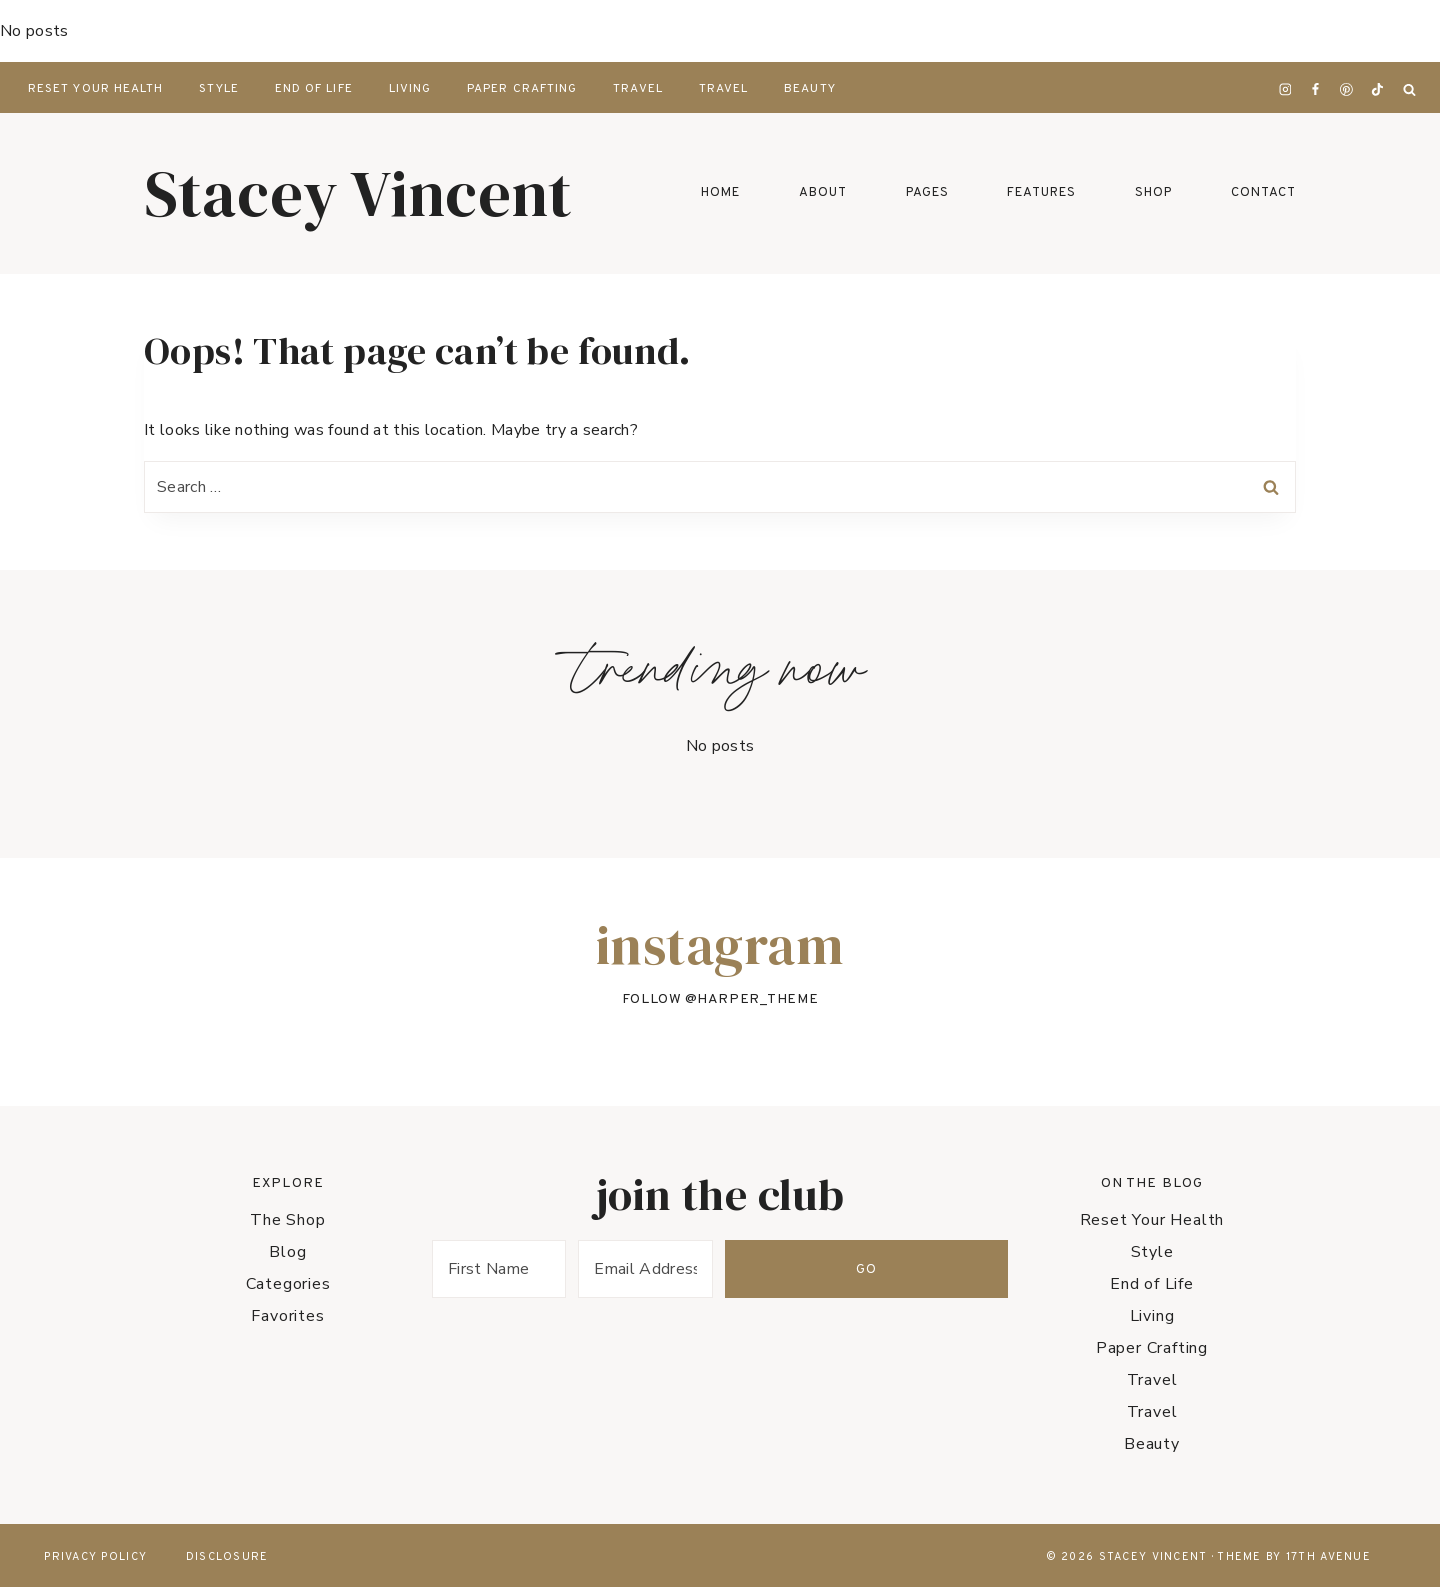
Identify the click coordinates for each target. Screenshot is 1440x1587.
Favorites (287, 1316)
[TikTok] (1377, 90)
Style (218, 89)
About (823, 193)
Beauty (809, 89)
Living (410, 89)
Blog (287, 1252)
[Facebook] (1316, 90)
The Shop (287, 1220)
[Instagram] (1285, 90)
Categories (288, 1284)
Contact (1263, 193)
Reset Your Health (95, 89)
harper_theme (757, 999)
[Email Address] (768, 1268)
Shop (1153, 193)
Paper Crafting (522, 89)
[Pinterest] (1347, 90)
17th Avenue (1328, 1557)
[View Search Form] (1409, 90)
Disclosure (227, 1557)
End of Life (314, 89)
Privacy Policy (95, 1557)
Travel (637, 89)
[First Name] (540, 1268)
